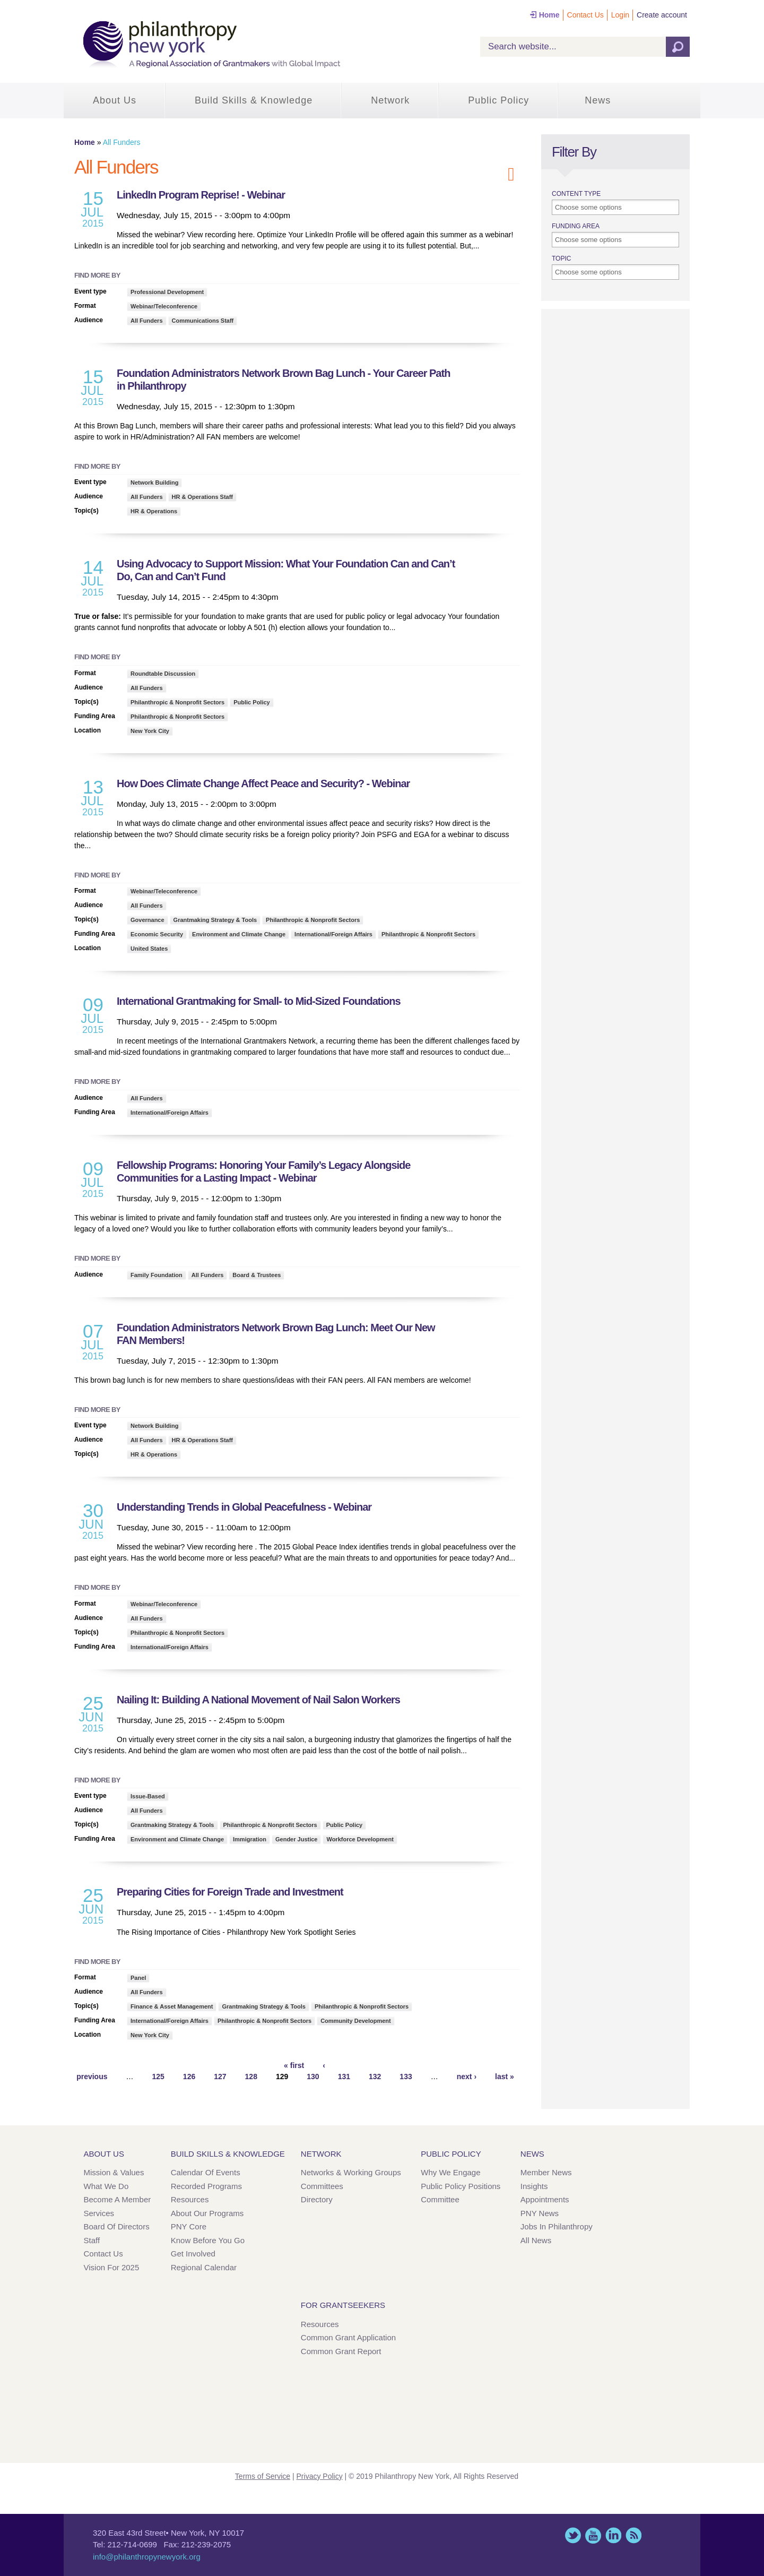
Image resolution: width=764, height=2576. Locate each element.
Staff (92, 2240)
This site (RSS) (633, 2535)
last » (504, 2076)
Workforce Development (359, 1839)
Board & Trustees (256, 1275)
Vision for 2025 (112, 2267)
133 (406, 2076)
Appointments (544, 2199)
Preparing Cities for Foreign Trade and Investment (230, 1892)
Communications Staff (203, 320)
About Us (114, 100)
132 (375, 2076)
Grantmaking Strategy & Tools (215, 920)
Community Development (355, 2021)
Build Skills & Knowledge (253, 100)
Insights (534, 2186)
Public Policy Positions (460, 2186)
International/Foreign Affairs (333, 934)
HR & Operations (154, 511)
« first (294, 2065)
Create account (662, 15)
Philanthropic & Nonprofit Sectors (177, 702)
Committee (440, 2199)
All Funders (147, 320)
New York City (150, 731)
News (598, 100)
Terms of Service (262, 2476)
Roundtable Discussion (163, 673)
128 (251, 2076)
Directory (317, 2199)
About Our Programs (207, 2213)
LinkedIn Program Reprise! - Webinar (201, 195)
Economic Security (157, 934)
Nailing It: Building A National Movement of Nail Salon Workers (258, 1699)
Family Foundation (157, 1275)
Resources (190, 2199)
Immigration (249, 1839)
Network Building (154, 482)
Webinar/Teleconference (164, 306)
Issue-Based (148, 1796)
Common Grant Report (341, 2351)
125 (158, 2076)
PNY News (539, 2213)
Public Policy (498, 100)
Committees (322, 2186)
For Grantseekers (343, 2305)
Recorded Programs (206, 2186)
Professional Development (167, 292)
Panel (138, 1978)
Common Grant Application (348, 2337)
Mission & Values (114, 2172)
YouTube (593, 2535)
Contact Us (585, 15)
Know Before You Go (208, 2240)
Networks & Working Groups (351, 2172)
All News (535, 2240)
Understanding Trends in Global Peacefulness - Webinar (244, 1507)
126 (189, 2076)
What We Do (106, 2186)
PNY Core (188, 2226)
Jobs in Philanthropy (556, 2226)
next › (466, 2076)
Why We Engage (450, 2172)
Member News (546, 2172)
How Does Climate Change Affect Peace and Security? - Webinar (263, 783)
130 (313, 2076)
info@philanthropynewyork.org (147, 2556)
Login (620, 15)
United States (149, 948)
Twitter (573, 2535)
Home (549, 15)
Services (99, 2213)
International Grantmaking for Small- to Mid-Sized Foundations (259, 1001)
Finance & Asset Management (172, 2006)
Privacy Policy (320, 2476)
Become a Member (117, 2199)
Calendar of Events (205, 2172)
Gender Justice (296, 1839)
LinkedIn (613, 2535)
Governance (147, 920)
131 (344, 2076)
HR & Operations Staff (202, 497)
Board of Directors (117, 2226)
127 (220, 2076)
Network (390, 100)
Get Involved (193, 2253)
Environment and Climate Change (238, 934)
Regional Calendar (204, 2267)
